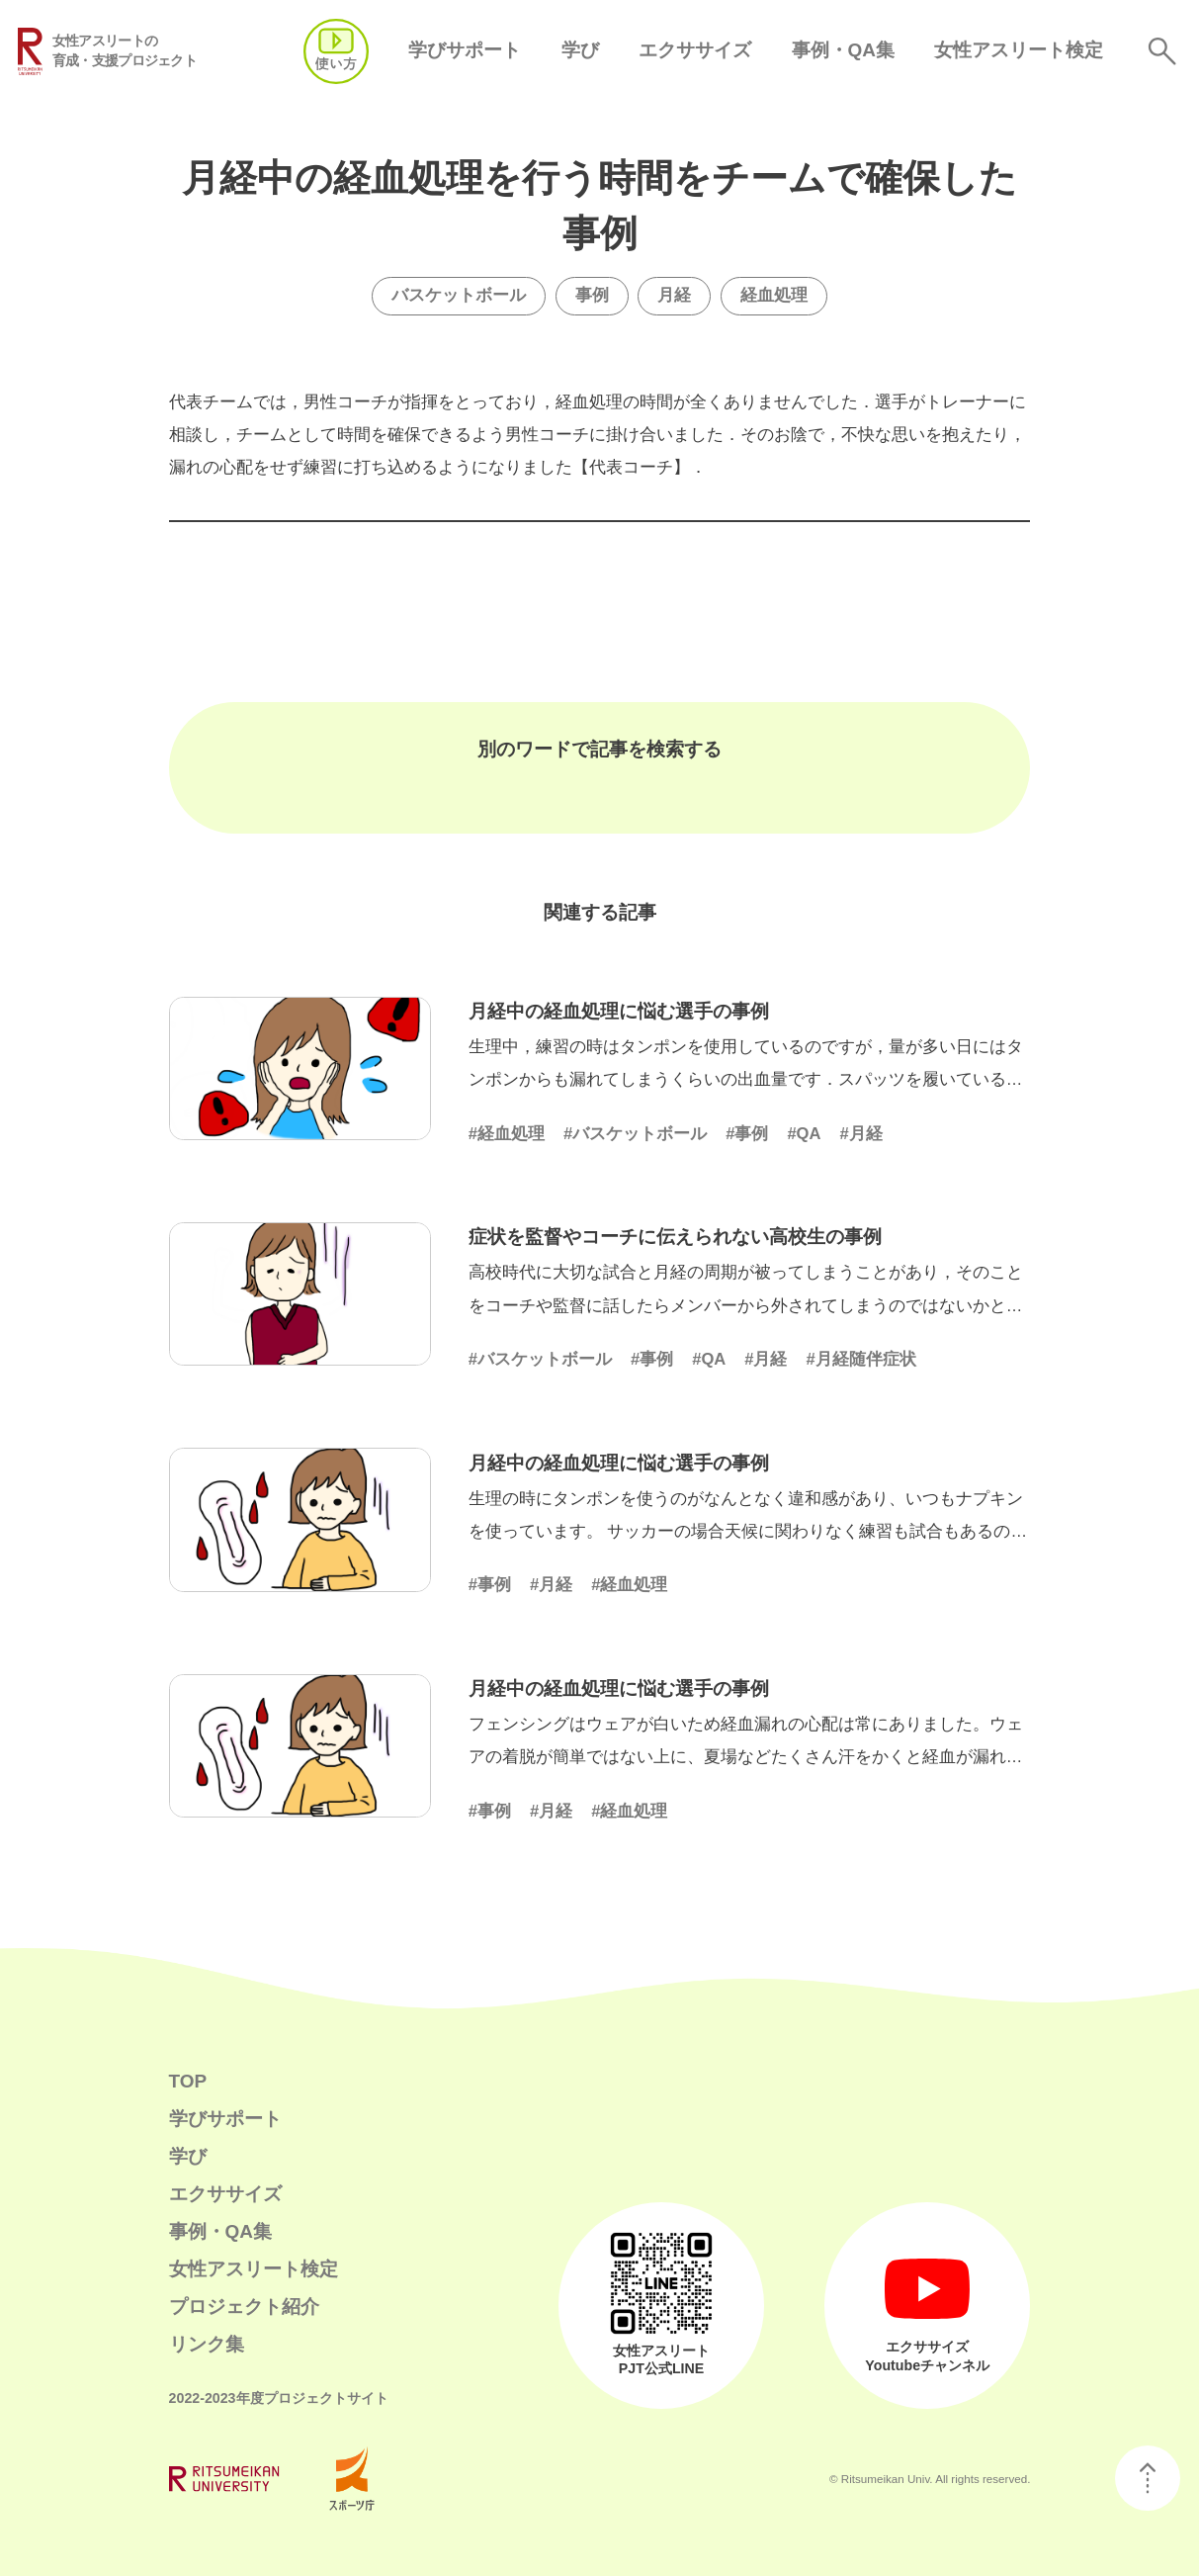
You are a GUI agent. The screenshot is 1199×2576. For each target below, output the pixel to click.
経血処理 (774, 295)
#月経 (860, 1133)
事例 (592, 295)
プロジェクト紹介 (244, 2306)
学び (580, 50)
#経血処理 (507, 1133)
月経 (674, 295)
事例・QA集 (843, 50)
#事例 (747, 1133)
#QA (803, 1133)
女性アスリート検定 (1018, 50)
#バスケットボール (635, 1133)
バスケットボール (458, 295)
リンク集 (206, 2344)
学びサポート (464, 50)
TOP (188, 2081)
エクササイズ (695, 50)
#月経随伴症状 (860, 1359)
